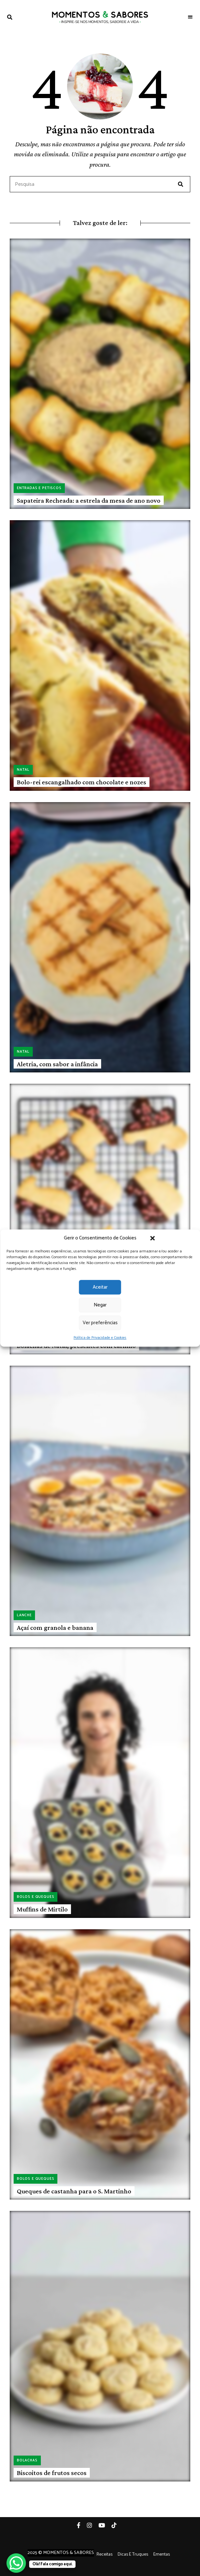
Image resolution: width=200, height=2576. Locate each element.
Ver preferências (100, 1323)
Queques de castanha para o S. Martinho (74, 2191)
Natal (23, 770)
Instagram (93, 2525)
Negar (100, 1305)
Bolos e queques (35, 1897)
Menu (190, 17)
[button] (152, 1238)
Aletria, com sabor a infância (57, 1064)
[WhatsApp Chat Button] (16, 2563)
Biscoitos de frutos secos (52, 2473)
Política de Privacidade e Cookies (100, 1338)
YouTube (105, 2525)
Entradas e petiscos (39, 488)
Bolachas (27, 2460)
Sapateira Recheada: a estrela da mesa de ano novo (88, 500)
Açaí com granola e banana (55, 1627)
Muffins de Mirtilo (42, 1909)
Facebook (82, 2525)
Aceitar (100, 1287)
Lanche (24, 1615)
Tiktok (117, 2525)
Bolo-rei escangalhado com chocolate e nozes (81, 782)
